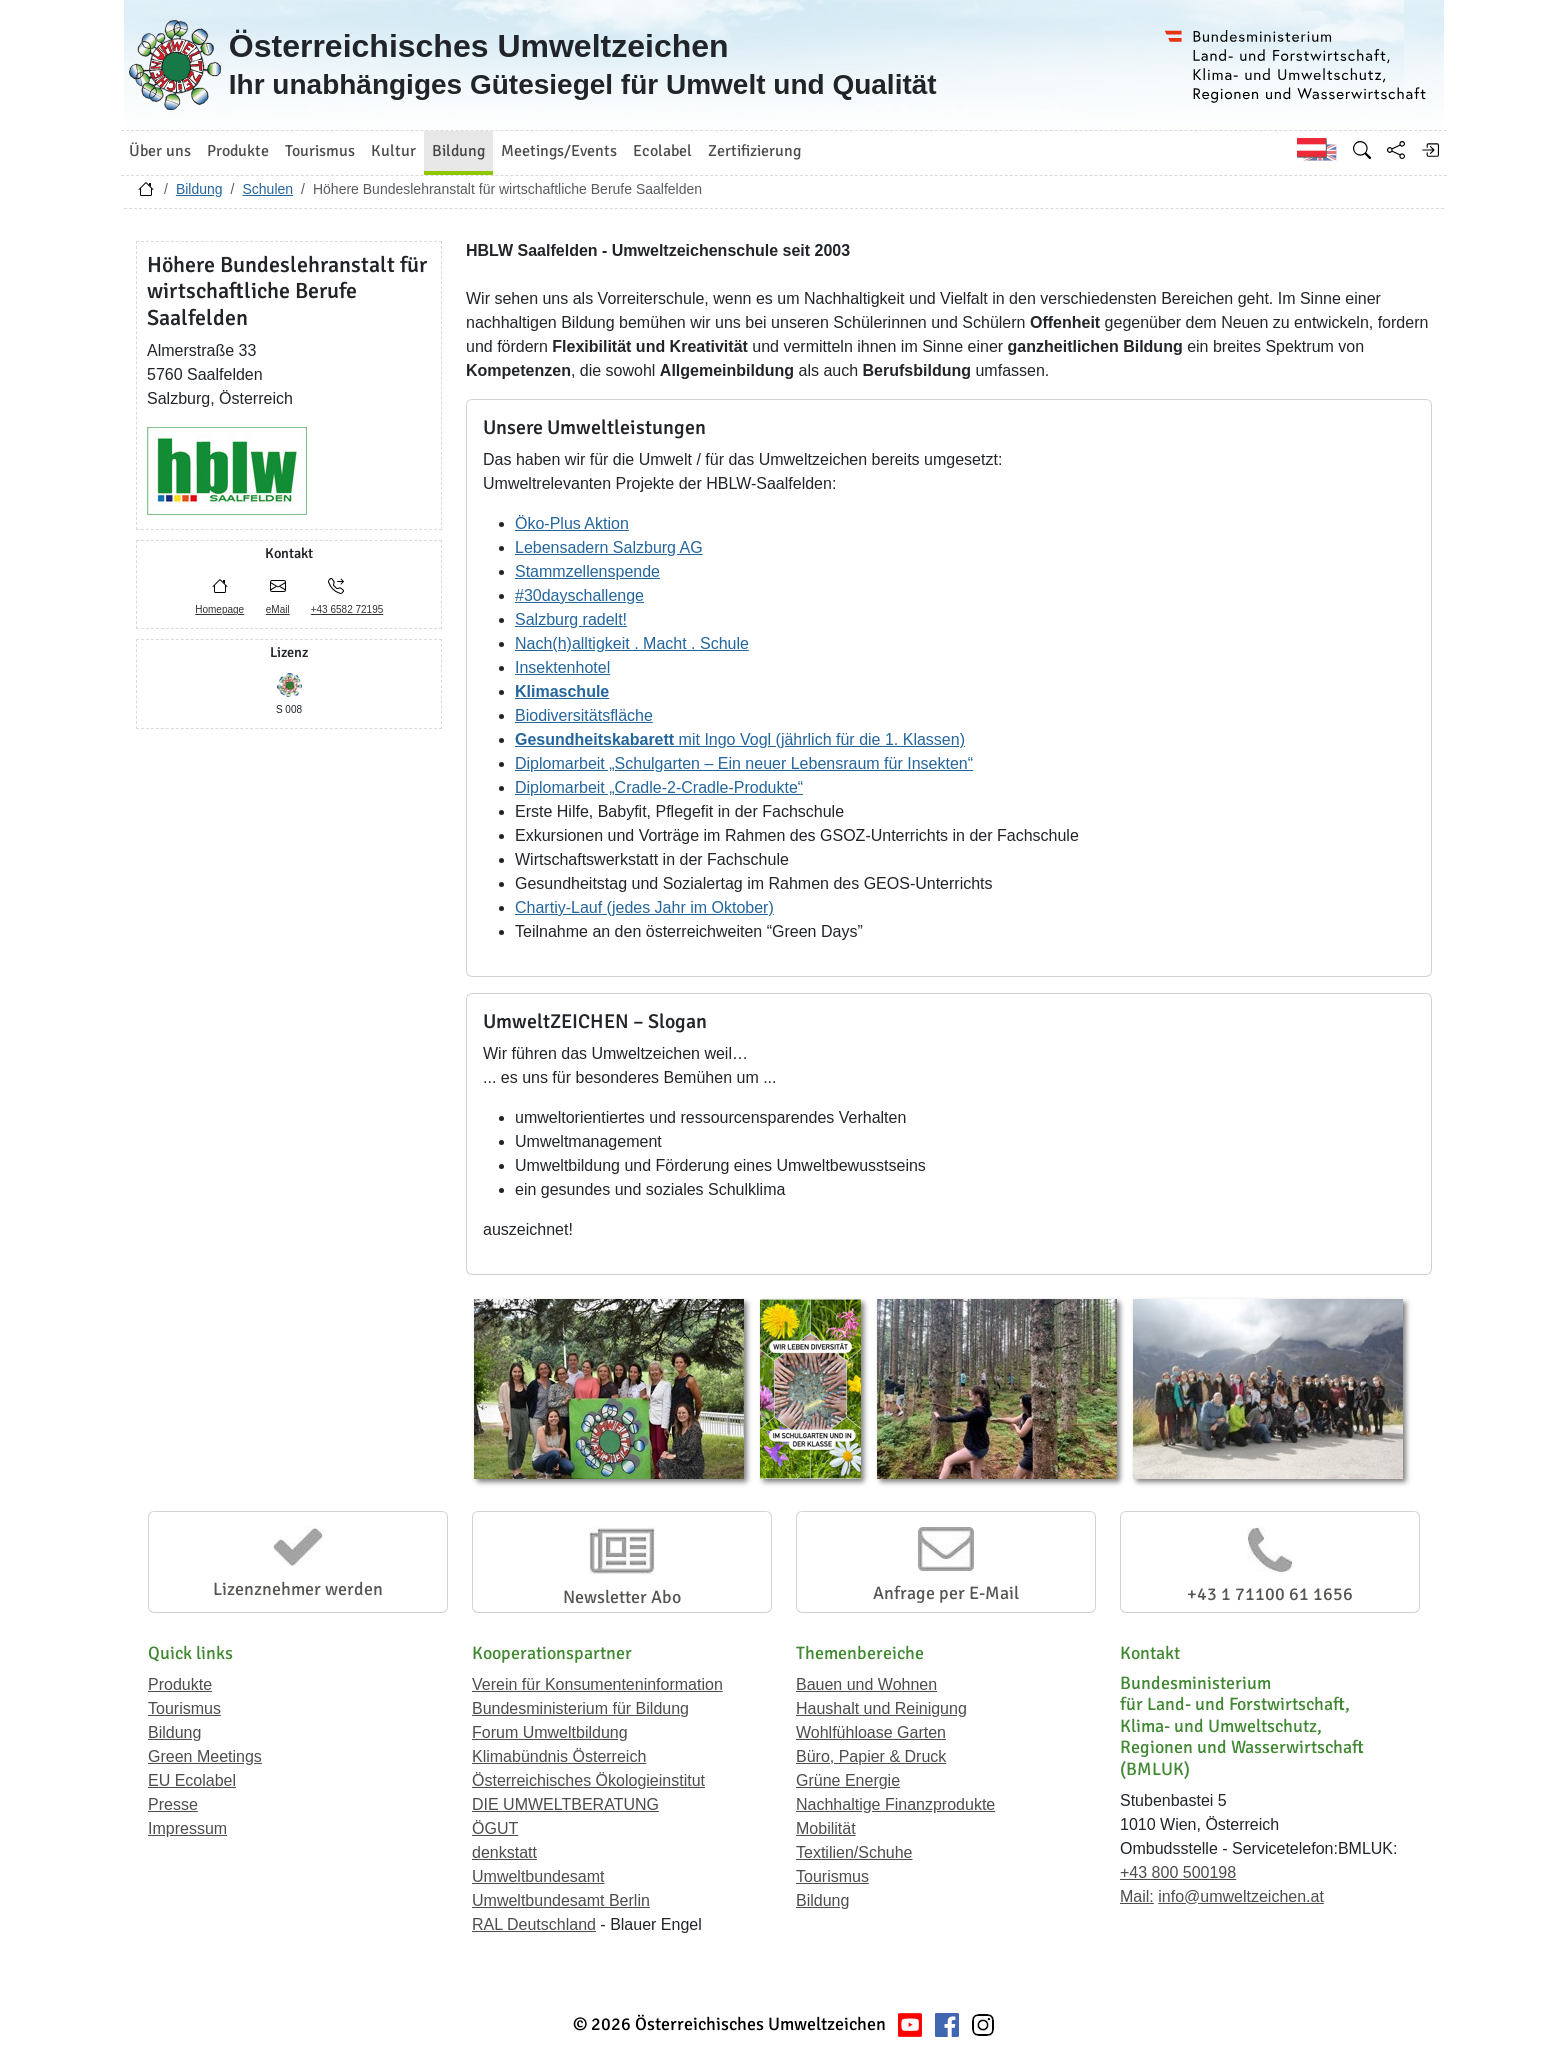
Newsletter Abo (622, 1597)
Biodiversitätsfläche (584, 715)
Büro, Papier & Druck (871, 1756)
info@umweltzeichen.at (1241, 1896)
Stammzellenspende (587, 571)
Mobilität (826, 1828)
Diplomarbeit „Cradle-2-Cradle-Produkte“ (659, 787)
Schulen (267, 189)
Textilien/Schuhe (854, 1852)
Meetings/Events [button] (559, 151)
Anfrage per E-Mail (946, 1593)
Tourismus (184, 1708)
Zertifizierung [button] (754, 151)
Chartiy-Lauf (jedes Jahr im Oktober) (644, 907)
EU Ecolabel (192, 1780)
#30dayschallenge (579, 595)
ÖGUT (495, 1828)
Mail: (1137, 1896)
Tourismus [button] (320, 151)
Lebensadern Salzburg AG (609, 547)
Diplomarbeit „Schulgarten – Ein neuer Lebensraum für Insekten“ (744, 763)
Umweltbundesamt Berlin (561, 1900)
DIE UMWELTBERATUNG (565, 1804)
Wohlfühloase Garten (871, 1732)
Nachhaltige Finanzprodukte (895, 1804)
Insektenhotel (562, 667)
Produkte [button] (238, 151)
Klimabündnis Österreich (559, 1756)
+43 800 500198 (1178, 1872)
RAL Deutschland (534, 1924)
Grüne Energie (848, 1780)
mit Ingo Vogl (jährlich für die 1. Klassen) (740, 739)
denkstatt (504, 1852)
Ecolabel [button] (662, 151)
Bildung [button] (458, 151)
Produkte (180, 1684)
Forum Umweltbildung (550, 1732)
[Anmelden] (1430, 150)
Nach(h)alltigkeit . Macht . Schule (632, 643)
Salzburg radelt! (571, 619)
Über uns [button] (160, 151)
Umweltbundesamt (538, 1876)
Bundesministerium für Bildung (580, 1708)
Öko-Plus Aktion (572, 523)
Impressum (187, 1828)
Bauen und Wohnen (866, 1684)
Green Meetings (205, 1756)
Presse (173, 1804)
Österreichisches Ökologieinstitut (588, 1780)
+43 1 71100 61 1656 (1270, 1594)
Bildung (199, 189)
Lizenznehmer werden (298, 1589)
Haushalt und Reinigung (881, 1708)
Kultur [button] (393, 151)
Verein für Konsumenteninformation (597, 1684)
